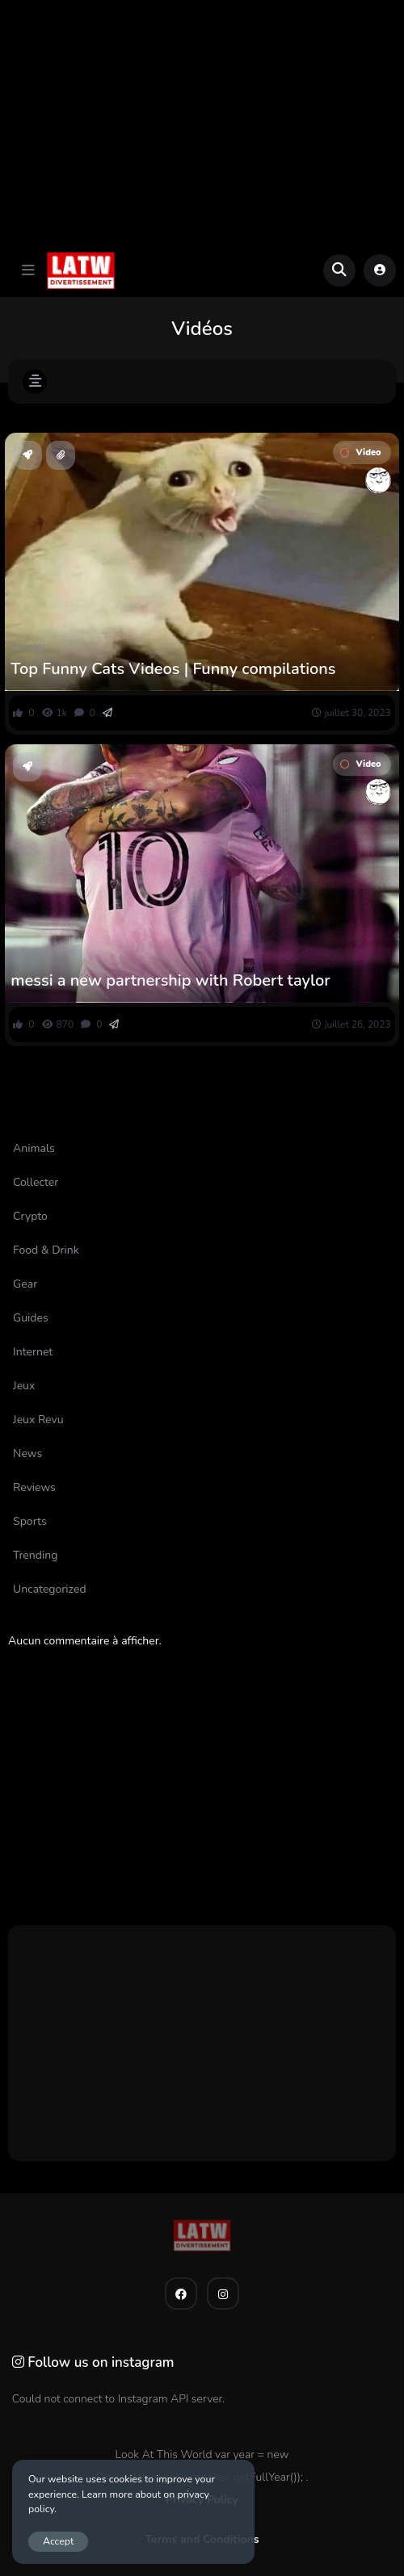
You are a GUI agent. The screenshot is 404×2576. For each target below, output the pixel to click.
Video (360, 452)
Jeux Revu (38, 1419)
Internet (33, 1351)
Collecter (35, 1182)
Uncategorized (49, 1589)
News (27, 1453)
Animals (28, 646)
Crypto (30, 1216)
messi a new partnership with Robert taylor (170, 981)
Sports (25, 958)
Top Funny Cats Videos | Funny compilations (173, 669)
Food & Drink (46, 1250)
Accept (58, 2541)
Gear (25, 1284)
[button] (28, 270)
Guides (30, 1318)
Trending (35, 1555)
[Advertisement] (202, 122)
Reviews (34, 1487)
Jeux (24, 1385)
